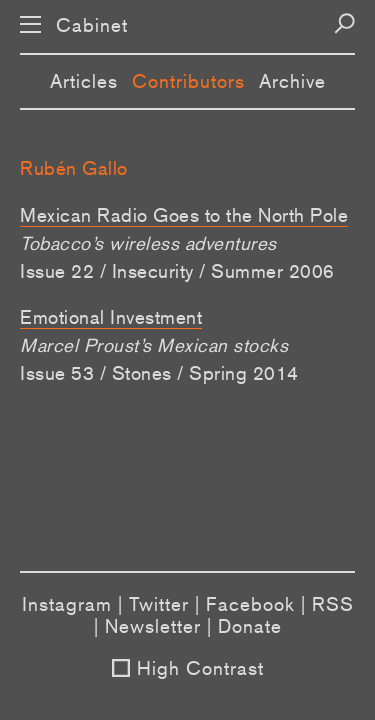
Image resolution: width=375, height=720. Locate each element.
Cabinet (92, 25)
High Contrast (200, 668)
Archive (292, 81)
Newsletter (153, 626)
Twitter (159, 604)
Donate (250, 626)
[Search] (344, 23)
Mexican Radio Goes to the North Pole (184, 215)
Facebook (250, 604)
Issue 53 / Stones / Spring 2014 (159, 373)
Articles (84, 81)
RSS (333, 604)
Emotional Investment (111, 317)
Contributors (188, 81)
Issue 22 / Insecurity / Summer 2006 (177, 271)
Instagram (67, 604)
